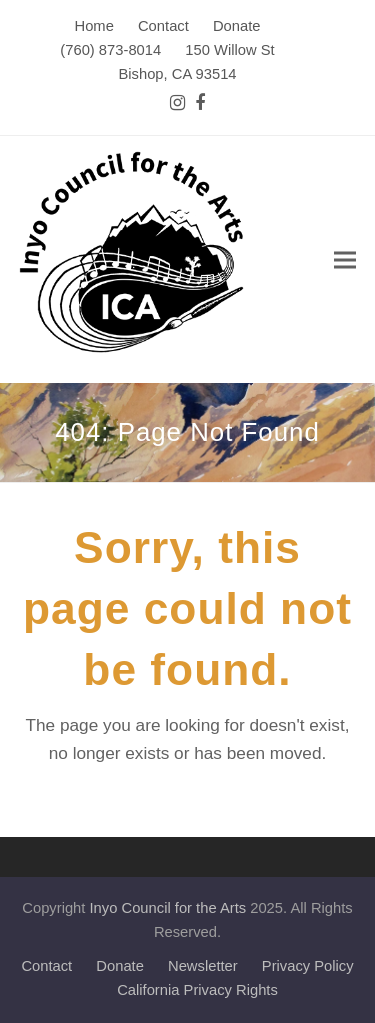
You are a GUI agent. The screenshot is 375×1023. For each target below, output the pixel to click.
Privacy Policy (308, 966)
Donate (120, 966)
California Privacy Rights (197, 990)
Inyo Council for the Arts (168, 908)
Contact (46, 966)
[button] (345, 259)
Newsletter (203, 966)
